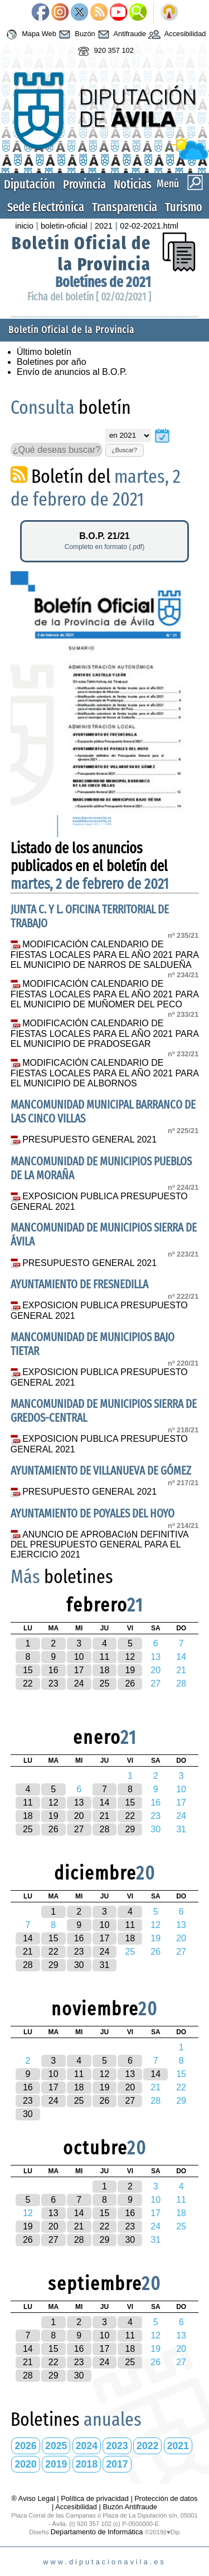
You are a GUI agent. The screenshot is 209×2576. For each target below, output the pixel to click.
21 (105, 1816)
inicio (24, 225)
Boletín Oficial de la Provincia (81, 254)
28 (105, 1829)
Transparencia (124, 207)
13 (79, 1802)
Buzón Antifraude (130, 2507)
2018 (87, 2464)
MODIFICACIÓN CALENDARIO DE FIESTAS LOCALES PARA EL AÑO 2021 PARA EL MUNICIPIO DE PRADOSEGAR (104, 1033)
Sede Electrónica (45, 207)
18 (105, 1670)
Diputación (29, 184)
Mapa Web (29, 34)
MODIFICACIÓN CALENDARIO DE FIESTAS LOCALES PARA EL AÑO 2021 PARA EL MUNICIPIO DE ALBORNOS (104, 1073)
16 (53, 1670)
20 (79, 1816)
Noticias (133, 184)
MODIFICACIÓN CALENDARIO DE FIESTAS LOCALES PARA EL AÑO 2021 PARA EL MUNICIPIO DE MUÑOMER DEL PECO (104, 994)
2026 (26, 2445)
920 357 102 (104, 51)
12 (130, 1657)
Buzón (75, 34)
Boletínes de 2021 (103, 282)
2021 (104, 225)
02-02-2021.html (149, 225)
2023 (117, 2445)
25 (105, 1683)
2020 (26, 2464)
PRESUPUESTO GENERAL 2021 (89, 1139)
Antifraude (120, 34)
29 (130, 1829)
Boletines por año (51, 362)
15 (28, 1670)
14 (105, 1802)
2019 (56, 2464)
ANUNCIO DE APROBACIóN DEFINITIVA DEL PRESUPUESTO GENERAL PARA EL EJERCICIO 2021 (99, 1545)
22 (28, 1683)
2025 (56, 2445)
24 (79, 1683)
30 (79, 1965)
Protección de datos (165, 2498)
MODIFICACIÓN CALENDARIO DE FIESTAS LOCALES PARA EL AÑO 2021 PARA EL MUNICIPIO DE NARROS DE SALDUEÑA (104, 955)
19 (130, 1670)
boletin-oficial (64, 225)
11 (105, 1657)
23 (53, 1683)
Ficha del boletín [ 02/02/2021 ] (89, 296)
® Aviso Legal (34, 2498)
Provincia (84, 184)
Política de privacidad (95, 2498)
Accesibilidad (176, 34)
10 (79, 1657)
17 (79, 1670)
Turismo (183, 207)
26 (130, 1683)
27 (79, 1829)
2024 (87, 2445)
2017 (117, 2464)
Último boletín (44, 352)
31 (105, 1965)
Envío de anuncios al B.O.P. (72, 372)
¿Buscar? (124, 450)
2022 (147, 2445)
